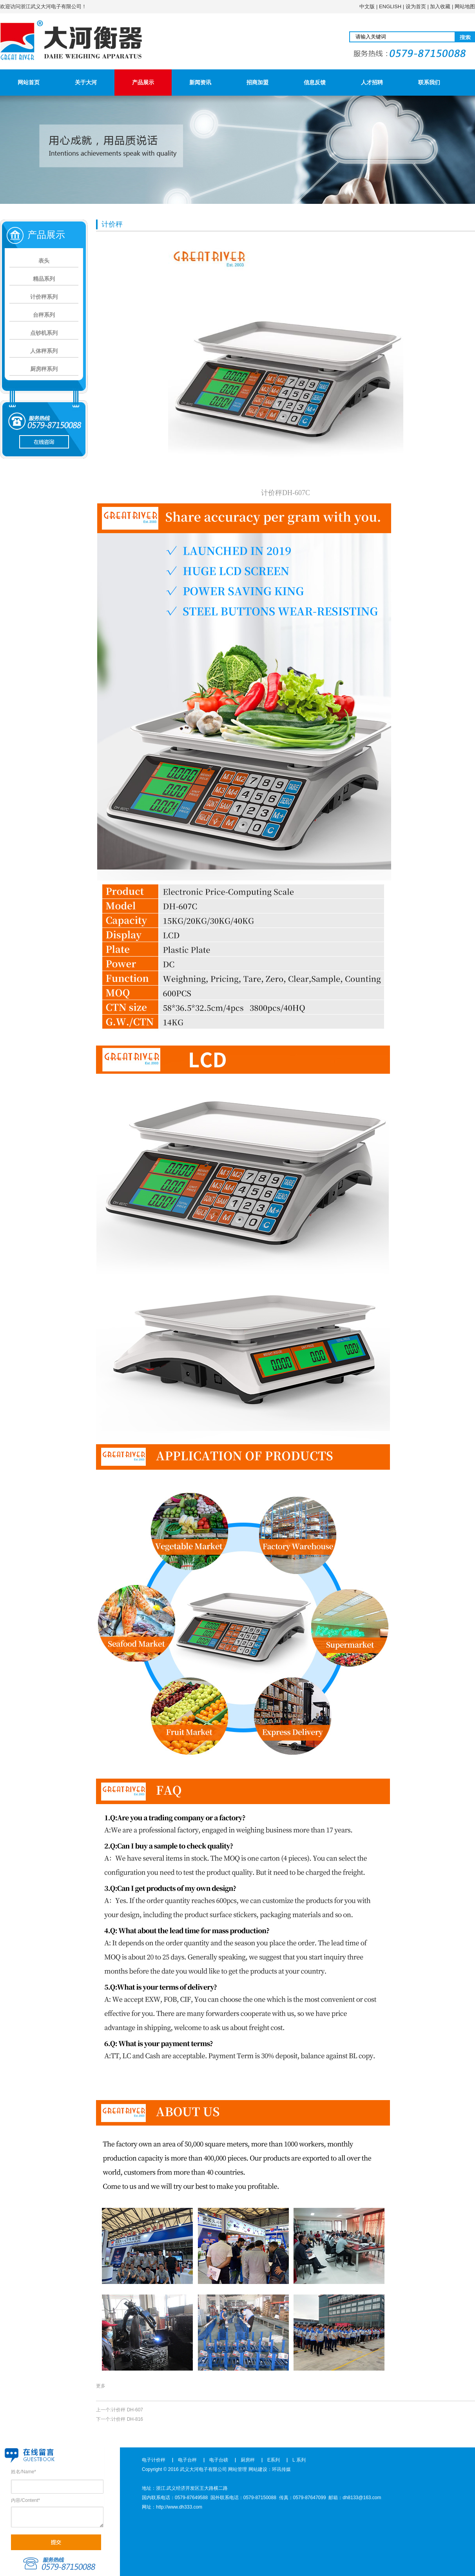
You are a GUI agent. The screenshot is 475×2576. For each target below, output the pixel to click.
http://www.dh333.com (179, 2507)
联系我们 (429, 82)
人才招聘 (372, 82)
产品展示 (143, 82)
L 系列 (299, 2460)
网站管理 (237, 2469)
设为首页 (416, 6)
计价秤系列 (44, 297)
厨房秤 (248, 2460)
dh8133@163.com (362, 2497)
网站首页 (29, 82)
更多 (100, 2386)
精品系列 (44, 279)
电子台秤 (187, 2460)
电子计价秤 (153, 2460)
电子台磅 (218, 2460)
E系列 (273, 2460)
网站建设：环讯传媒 (269, 2469)
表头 (43, 261)
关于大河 (86, 82)
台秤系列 (44, 315)
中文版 (367, 6)
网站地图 (465, 6)
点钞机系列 (44, 333)
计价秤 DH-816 (127, 2419)
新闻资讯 (200, 82)
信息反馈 (315, 82)
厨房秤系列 (44, 369)
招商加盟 (257, 82)
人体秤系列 (44, 351)
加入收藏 (440, 6)
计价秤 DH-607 (127, 2410)
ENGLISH (390, 6)
